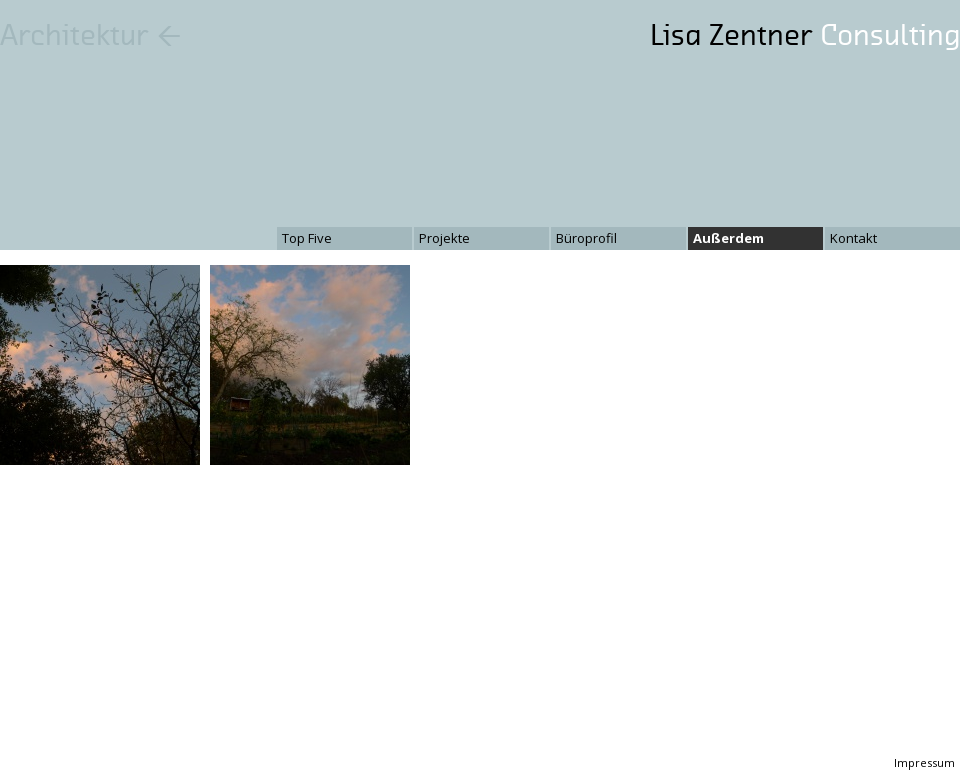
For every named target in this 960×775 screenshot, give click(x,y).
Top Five (307, 238)
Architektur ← (91, 35)
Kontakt (853, 238)
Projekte (444, 238)
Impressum (924, 762)
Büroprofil (586, 238)
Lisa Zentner (805, 35)
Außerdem (728, 238)
